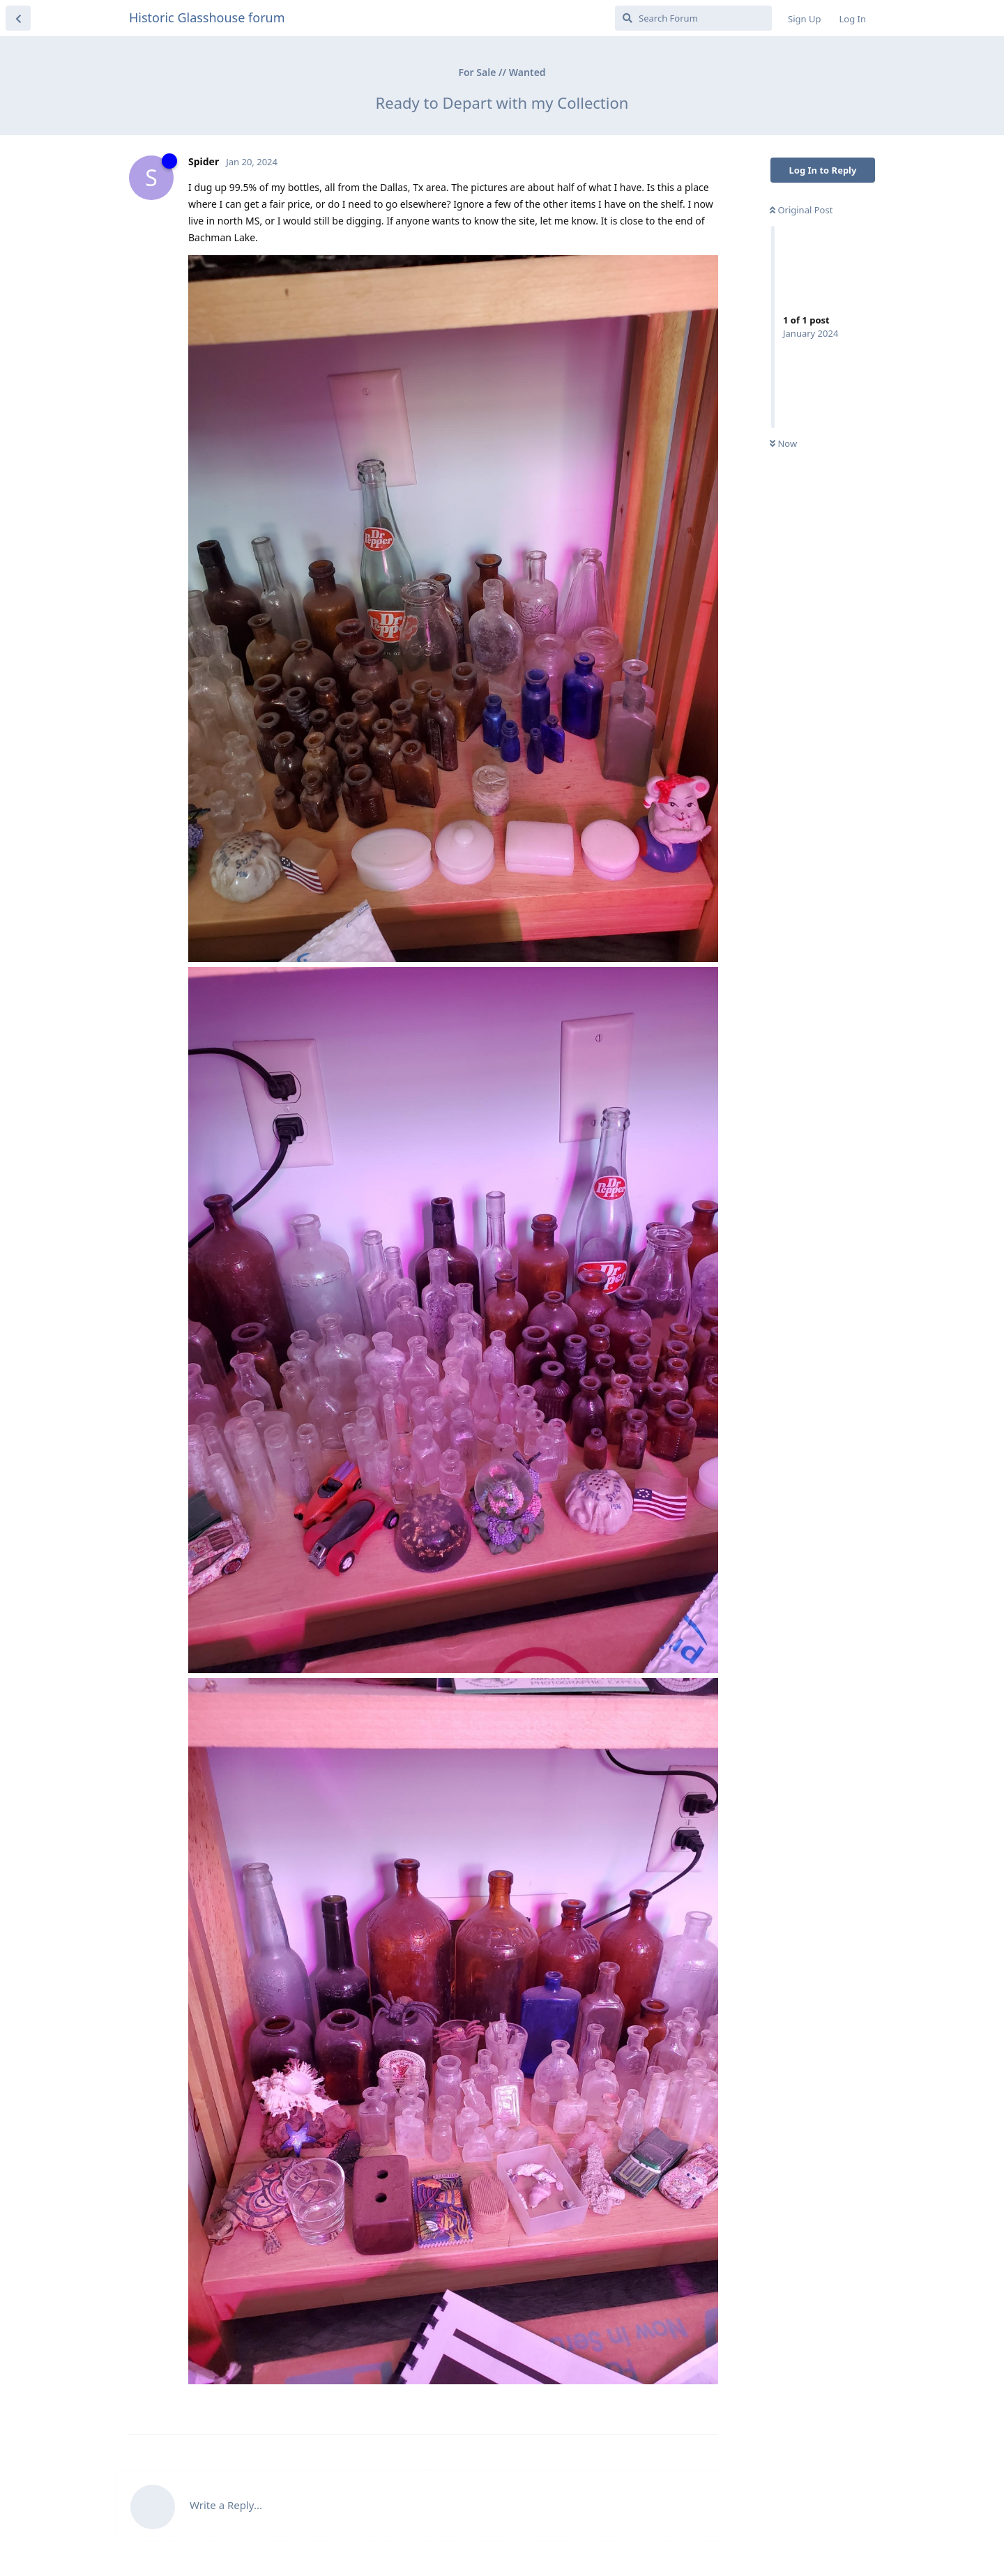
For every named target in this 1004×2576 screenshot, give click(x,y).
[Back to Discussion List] (18, 18)
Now (783, 443)
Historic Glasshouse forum (207, 17)
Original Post (801, 210)
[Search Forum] (693, 18)
